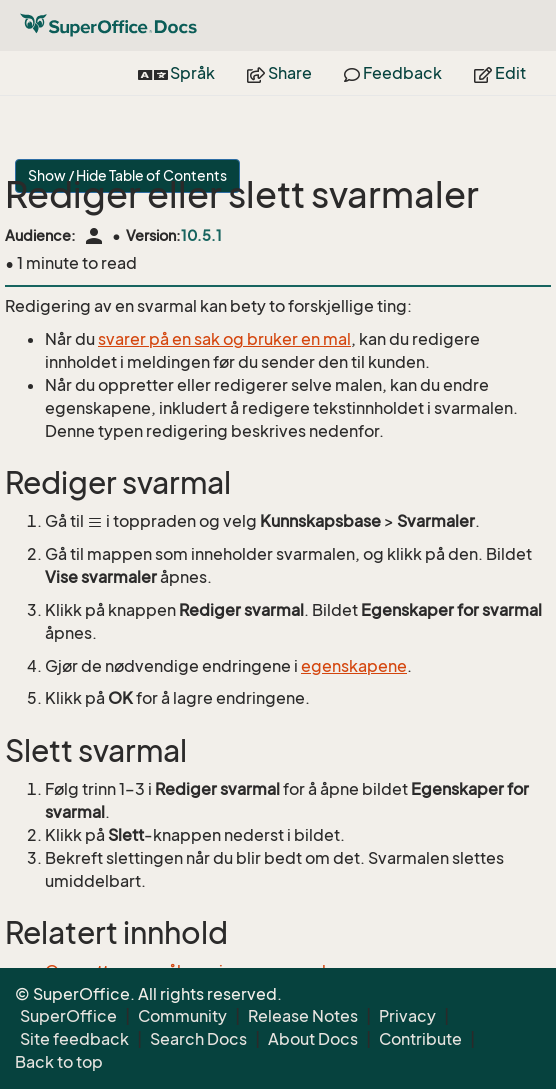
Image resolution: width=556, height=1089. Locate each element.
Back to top (59, 1062)
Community (182, 1016)
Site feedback (74, 1039)
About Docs (313, 1039)
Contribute (420, 1039)
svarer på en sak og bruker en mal (224, 339)
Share (279, 73)
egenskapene (354, 666)
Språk (176, 73)
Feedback (393, 73)
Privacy (407, 1016)
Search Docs (198, 1039)
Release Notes (303, 1016)
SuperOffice (68, 1016)
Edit (500, 73)
